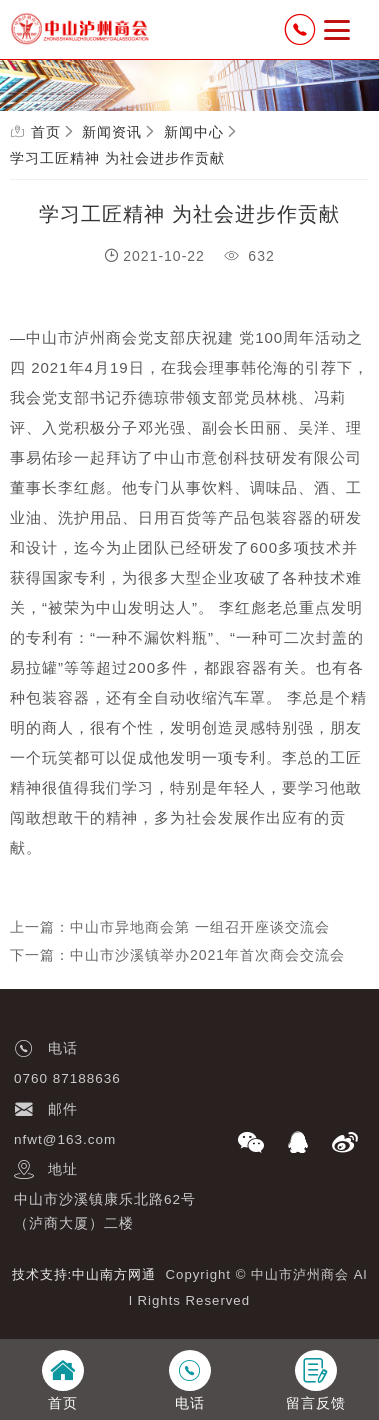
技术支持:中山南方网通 (84, 1274)
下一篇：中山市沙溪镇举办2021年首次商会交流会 (177, 955)
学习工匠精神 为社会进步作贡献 (117, 158)
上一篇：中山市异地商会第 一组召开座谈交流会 (170, 927)
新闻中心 (194, 132)
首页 (46, 132)
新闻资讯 (112, 132)
